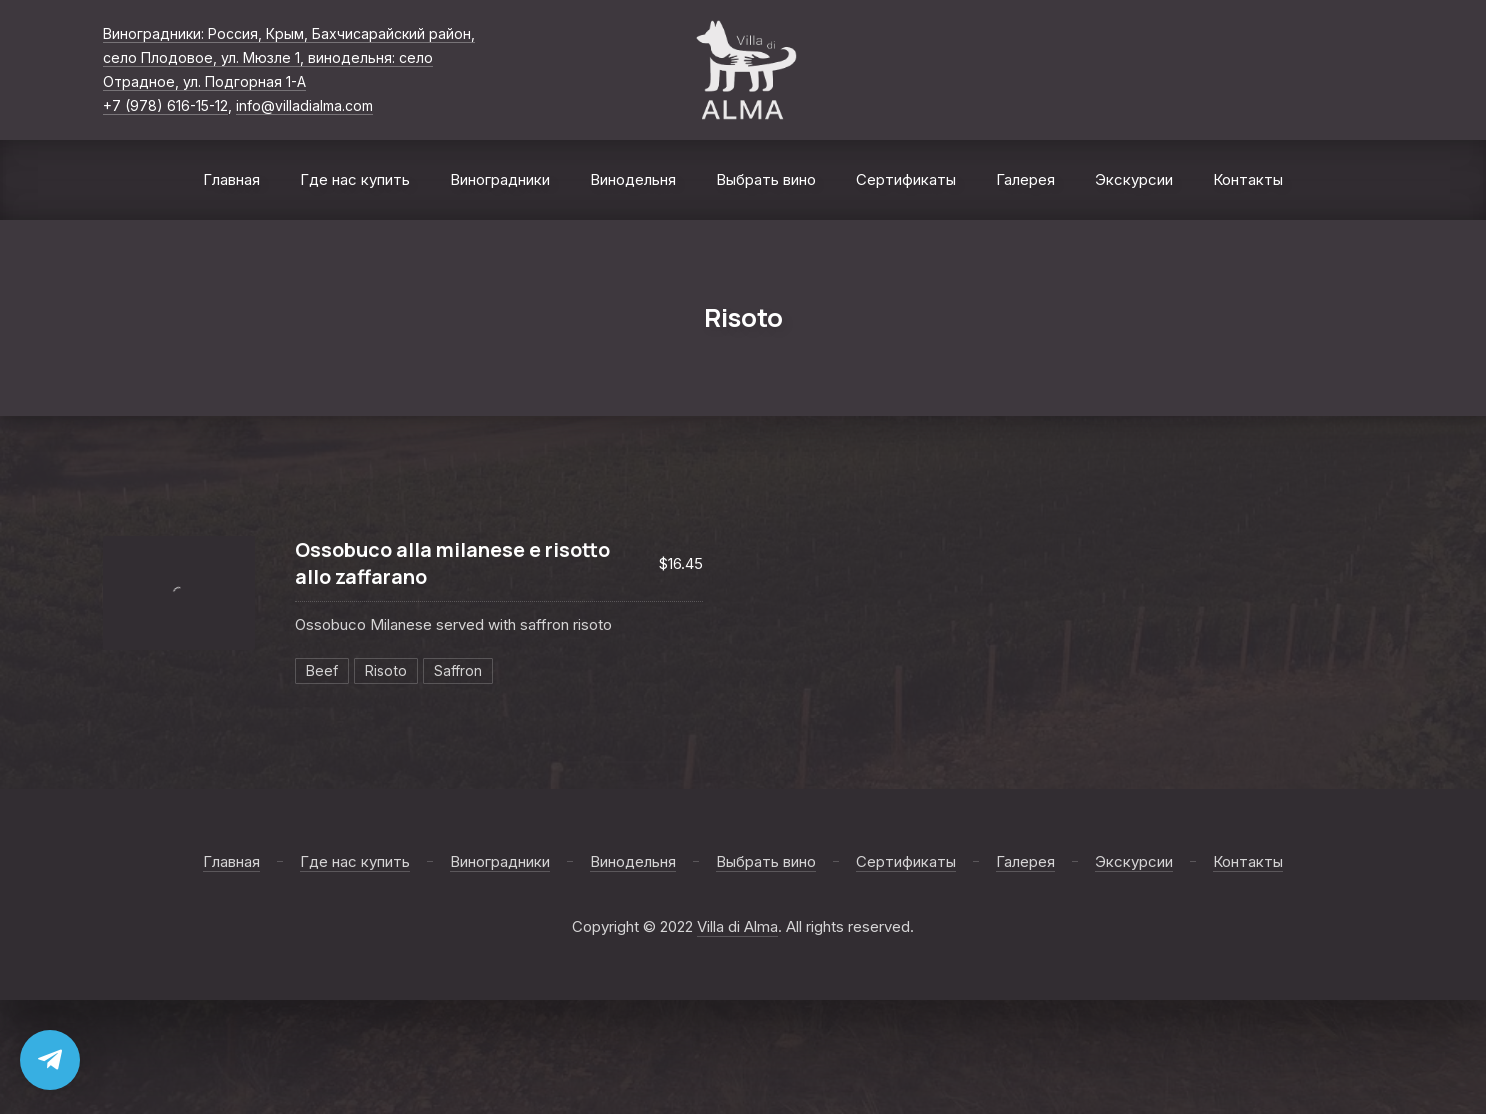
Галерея (1025, 179)
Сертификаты (906, 179)
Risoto (386, 670)
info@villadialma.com (304, 105)
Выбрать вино (766, 179)
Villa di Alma (737, 926)
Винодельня (633, 179)
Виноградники (500, 179)
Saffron (458, 670)
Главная (231, 179)
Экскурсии (1134, 179)
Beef (322, 670)
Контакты (1248, 179)
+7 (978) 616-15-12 (165, 105)
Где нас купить (355, 179)
